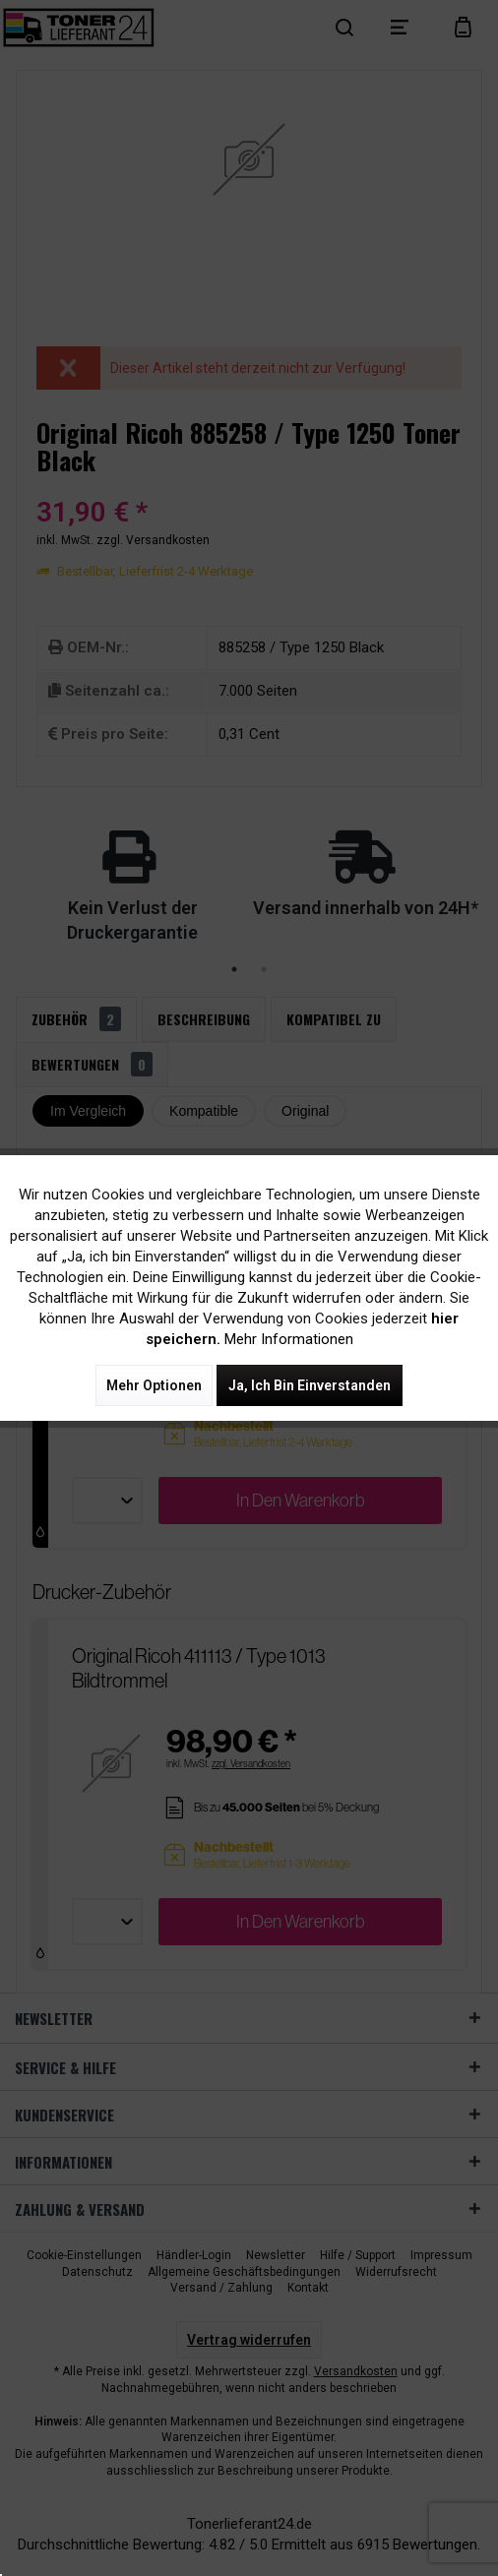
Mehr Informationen (288, 1339)
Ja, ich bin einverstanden (309, 1385)
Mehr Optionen (154, 1385)
